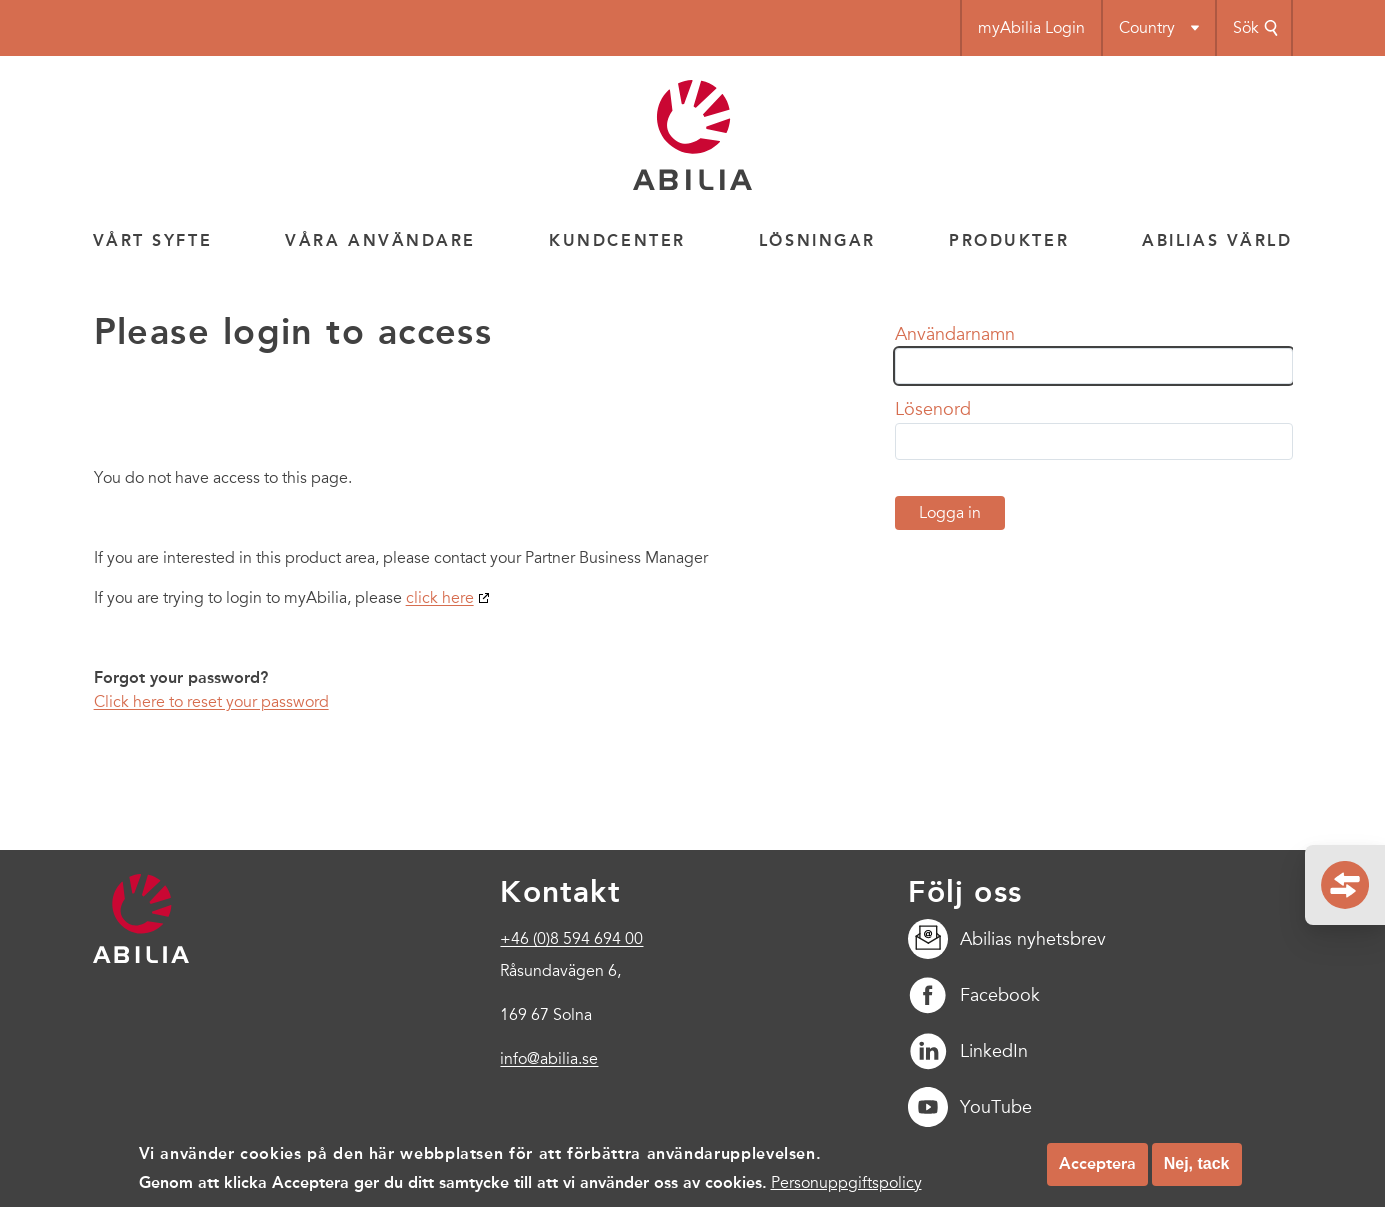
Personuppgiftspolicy (846, 1187)
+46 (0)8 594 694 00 (571, 939)
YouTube (970, 1107)
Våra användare (380, 240)
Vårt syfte (153, 240)
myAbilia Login (1031, 28)
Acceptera (1097, 1167)
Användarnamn (955, 334)
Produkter (1009, 240)
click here (440, 598)
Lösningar (817, 240)
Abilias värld (1217, 240)
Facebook (974, 995)
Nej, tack (1197, 1167)
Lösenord (933, 409)
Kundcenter (617, 240)
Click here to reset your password (211, 702)
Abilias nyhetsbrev (1007, 939)
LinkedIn (968, 1051)
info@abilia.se (549, 1059)
